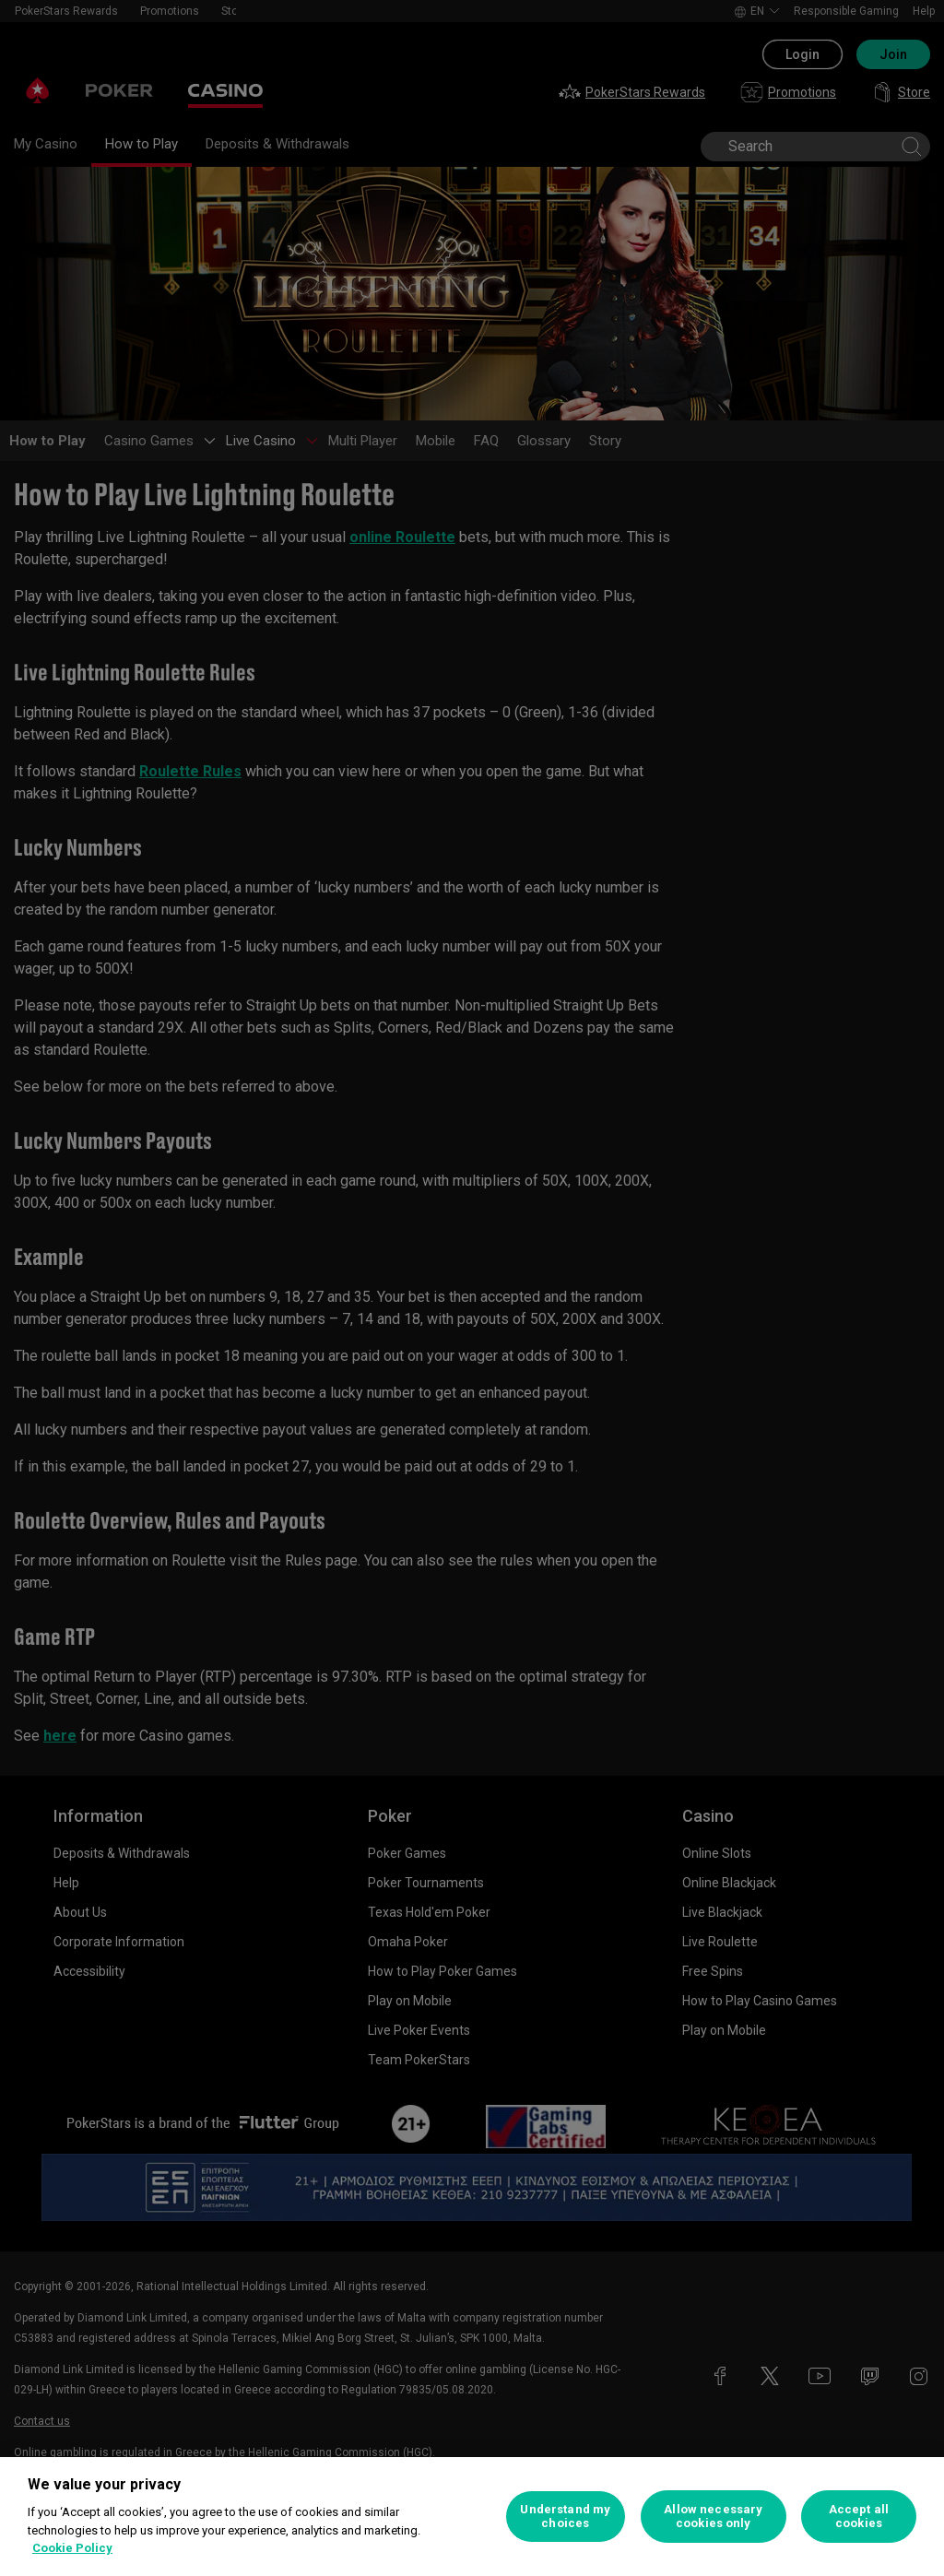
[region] (472, 2516)
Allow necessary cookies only (713, 2516)
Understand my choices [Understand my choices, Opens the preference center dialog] (565, 2516)
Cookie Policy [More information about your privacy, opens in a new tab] (72, 2548)
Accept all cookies (859, 2516)
